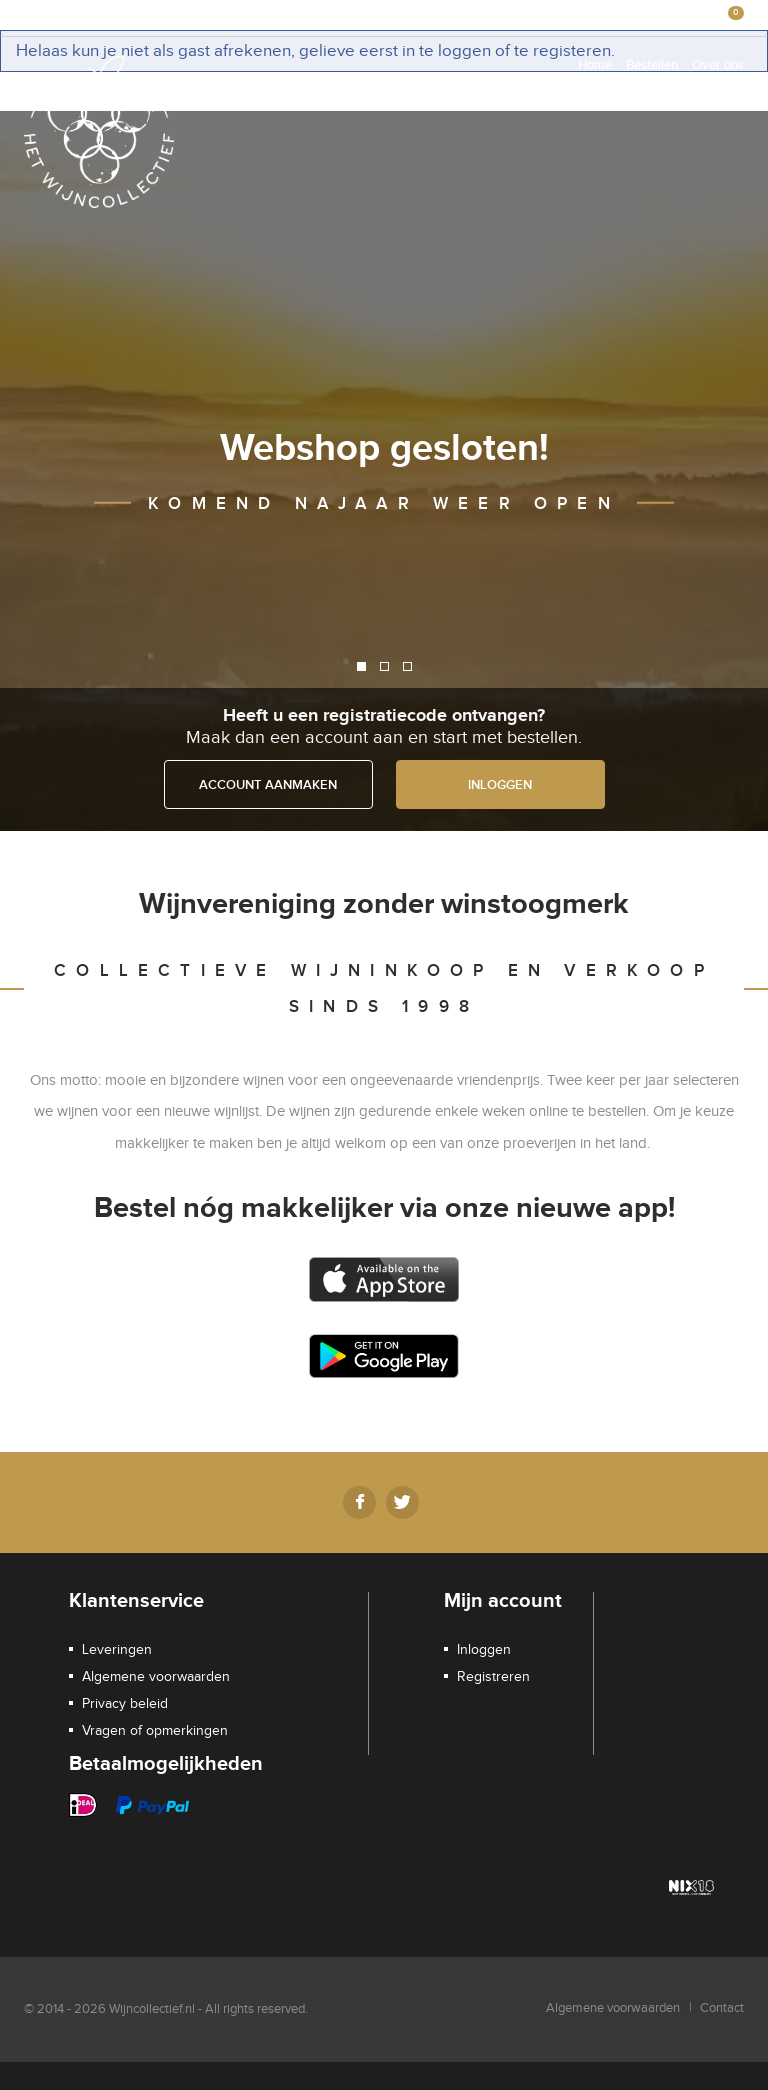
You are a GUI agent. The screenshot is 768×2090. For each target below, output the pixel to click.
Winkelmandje (456, 15)
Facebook (359, 1502)
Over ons (718, 65)
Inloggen (538, 15)
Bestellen (652, 65)
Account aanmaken (268, 785)
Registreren (612, 15)
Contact (722, 2008)
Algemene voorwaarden (156, 1677)
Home (595, 65)
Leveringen (117, 1650)
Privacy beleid (125, 1704)
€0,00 (708, 14)
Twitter (402, 1502)
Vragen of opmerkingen (155, 1731)
